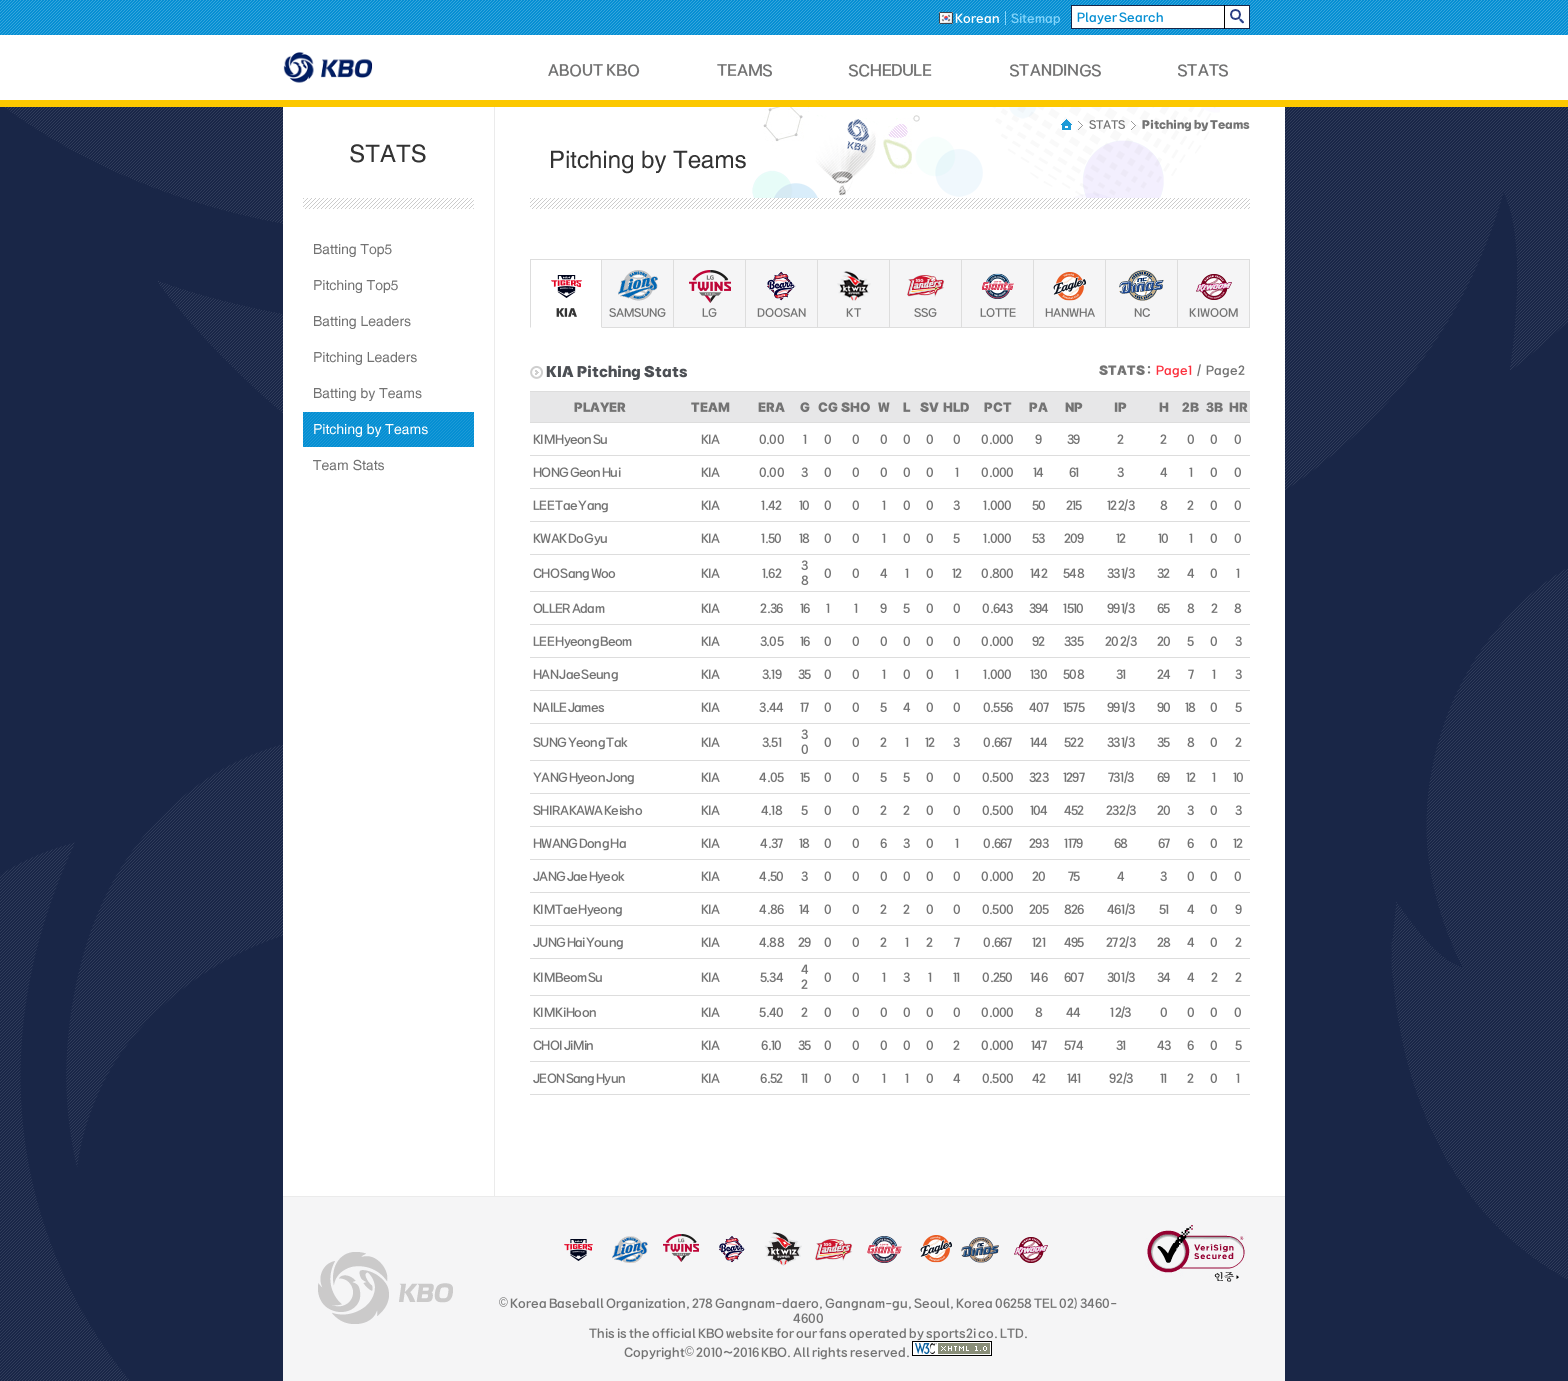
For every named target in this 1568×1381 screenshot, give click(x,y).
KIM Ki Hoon (564, 1012)
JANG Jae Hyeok (578, 876)
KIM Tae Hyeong (577, 909)
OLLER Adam (568, 608)
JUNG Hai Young (578, 942)
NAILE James (568, 707)
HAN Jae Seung (575, 674)
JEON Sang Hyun (579, 1078)
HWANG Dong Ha (579, 843)
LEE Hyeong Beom (582, 641)
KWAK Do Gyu (570, 538)
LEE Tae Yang (571, 505)
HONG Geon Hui (576, 472)
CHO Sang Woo (574, 573)
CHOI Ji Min (563, 1045)
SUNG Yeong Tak (580, 742)
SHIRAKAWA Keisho (587, 810)
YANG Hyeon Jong (584, 777)
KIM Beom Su (567, 977)
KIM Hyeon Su (570, 439)
